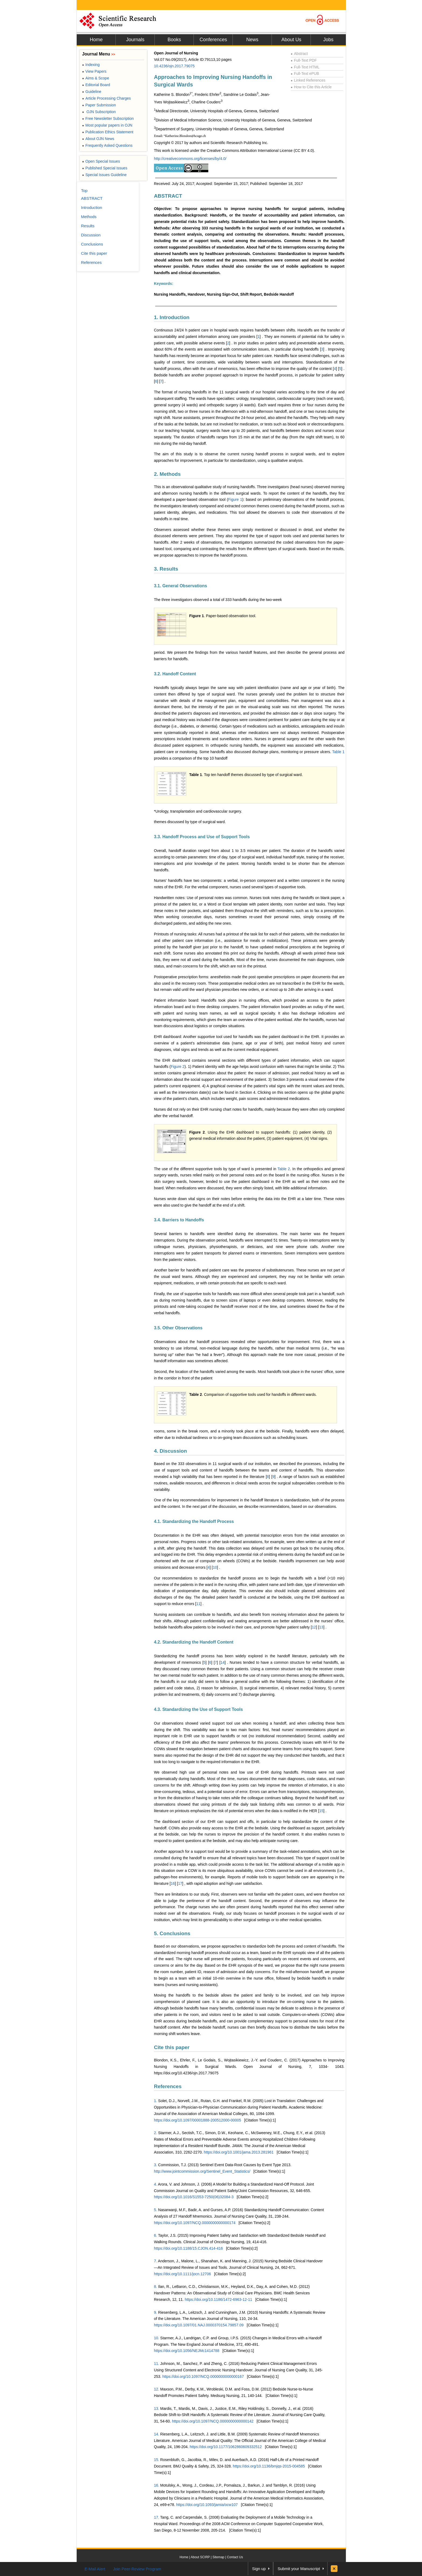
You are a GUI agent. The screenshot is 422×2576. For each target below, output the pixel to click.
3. (155, 2165)
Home (96, 39)
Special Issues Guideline (104, 175)
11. (156, 2363)
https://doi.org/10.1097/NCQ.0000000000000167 (203, 2376)
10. (156, 2338)
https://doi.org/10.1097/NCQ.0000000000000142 (213, 2421)
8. (155, 2286)
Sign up (259, 2568)
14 (222, 1662)
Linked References (308, 80)
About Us (291, 39)
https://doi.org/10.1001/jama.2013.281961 (238, 2152)
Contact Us (235, 2557)
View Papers (94, 71)
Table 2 (283, 1169)
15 (321, 1811)
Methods (89, 216)
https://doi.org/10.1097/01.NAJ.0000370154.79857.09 (199, 2325)
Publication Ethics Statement (107, 132)
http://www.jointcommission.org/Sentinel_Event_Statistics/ (202, 2171)
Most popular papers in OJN (107, 125)
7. (155, 2261)
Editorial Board (96, 85)
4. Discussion (170, 1451)
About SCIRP (200, 2557)
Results (87, 225)
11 (198, 1604)
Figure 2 (178, 1066)
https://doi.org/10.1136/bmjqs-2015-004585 (269, 2466)
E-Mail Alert (95, 2569)
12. (156, 2389)
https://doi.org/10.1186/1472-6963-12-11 (218, 2299)
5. (155, 2210)
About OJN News (98, 139)
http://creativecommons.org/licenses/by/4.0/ (190, 158)
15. (156, 2460)
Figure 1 (235, 499)
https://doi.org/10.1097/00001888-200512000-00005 (197, 2120)
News (252, 39)
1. (155, 2101)
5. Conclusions (172, 1933)
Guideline (91, 91)
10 (215, 1567)
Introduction (91, 207)
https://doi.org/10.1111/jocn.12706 (182, 2274)
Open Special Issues (101, 161)
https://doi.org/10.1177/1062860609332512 (226, 2447)
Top (84, 190)
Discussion (91, 235)
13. (156, 2408)
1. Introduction (171, 317)
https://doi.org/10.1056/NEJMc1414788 (186, 2350)
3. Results (166, 569)
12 (314, 1627)
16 (173, 1883)
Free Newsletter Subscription (108, 118)
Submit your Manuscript (298, 2568)
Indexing (91, 64)
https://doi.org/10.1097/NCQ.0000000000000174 (194, 2223)
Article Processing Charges (106, 98)
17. (156, 2517)
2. (155, 2133)
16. (156, 2485)
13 (321, 1627)
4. (155, 2184)
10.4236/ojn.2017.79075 (174, 66)
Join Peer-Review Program (137, 2569)
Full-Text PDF (304, 60)
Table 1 (338, 752)
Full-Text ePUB (305, 73)
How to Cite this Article (311, 87)
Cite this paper (171, 2047)
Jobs (328, 39)
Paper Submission (99, 105)
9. (155, 2312)
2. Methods (167, 474)
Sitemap (218, 2557)
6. (155, 2235)
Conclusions (92, 244)
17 (180, 1883)
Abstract (299, 53)
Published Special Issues (104, 168)
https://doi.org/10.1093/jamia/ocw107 (207, 2504)
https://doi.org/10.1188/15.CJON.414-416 (188, 2248)
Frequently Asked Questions (107, 145)
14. (156, 2434)
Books (174, 39)
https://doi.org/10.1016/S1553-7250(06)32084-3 (194, 2197)
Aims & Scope (95, 78)
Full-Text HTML (305, 67)
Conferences (213, 39)
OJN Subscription (99, 112)
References (167, 2086)
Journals (135, 39)
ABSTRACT (168, 196)
